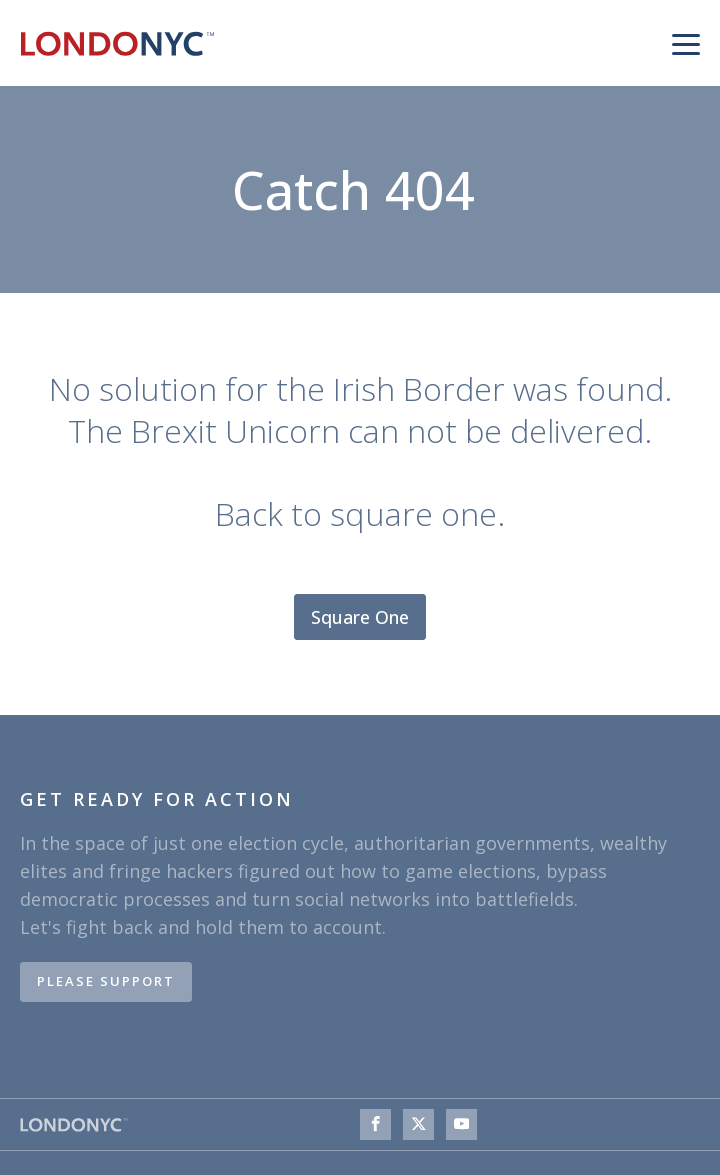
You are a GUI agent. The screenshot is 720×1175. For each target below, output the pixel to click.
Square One (360, 617)
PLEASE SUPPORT (106, 981)
